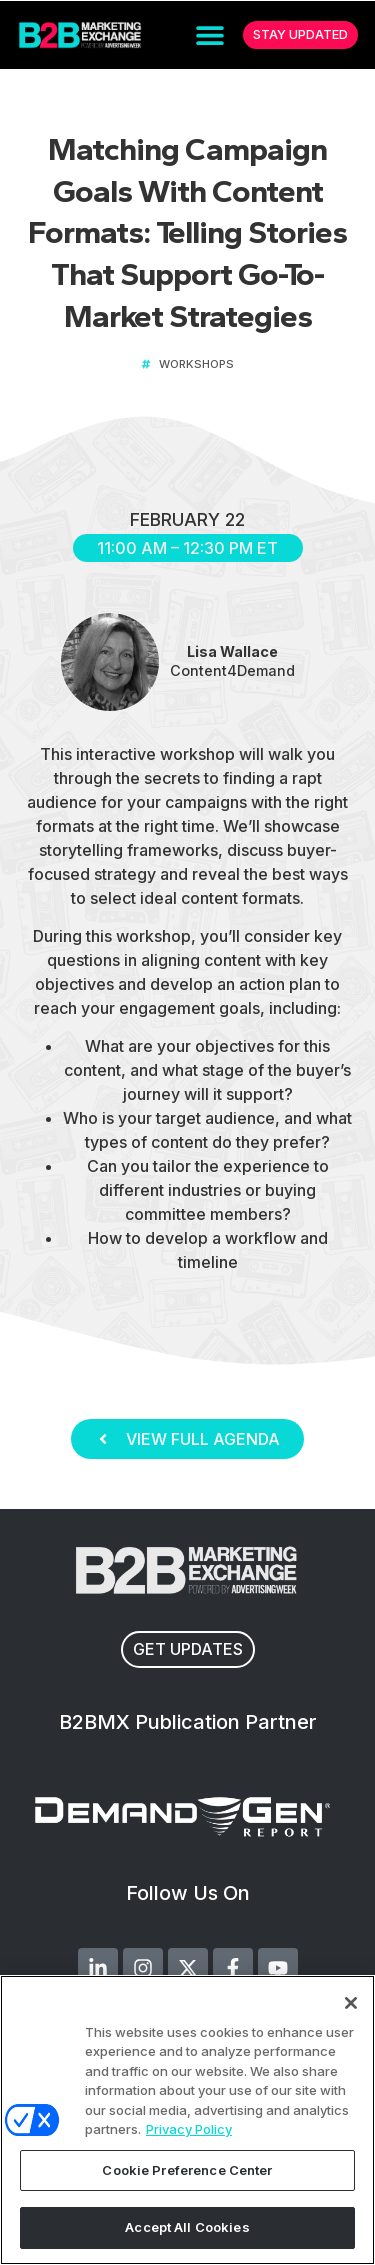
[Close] (351, 2003)
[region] (187, 2120)
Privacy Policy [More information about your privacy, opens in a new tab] (189, 2129)
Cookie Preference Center (187, 2170)
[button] (210, 35)
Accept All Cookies (187, 2227)
